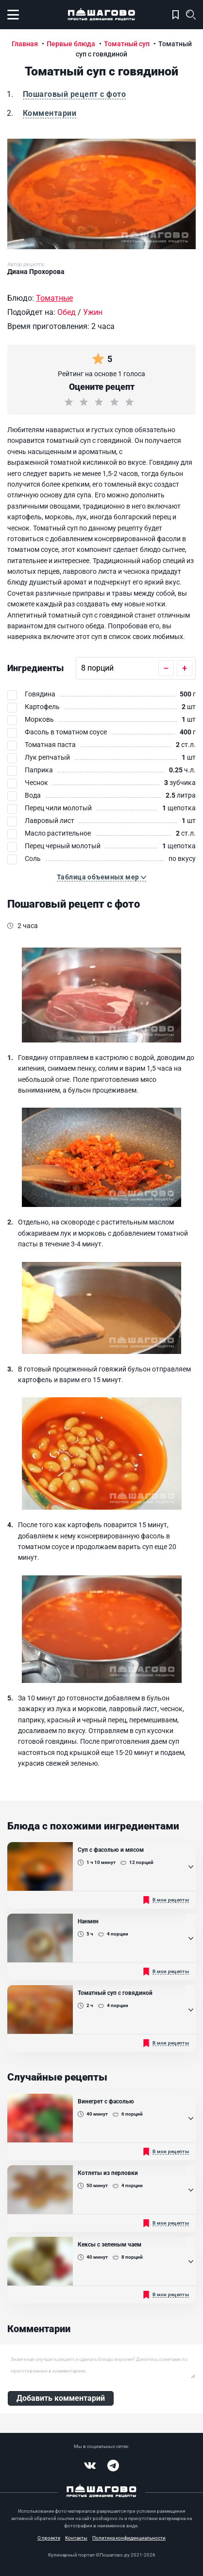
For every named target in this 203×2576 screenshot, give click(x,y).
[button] (101, 877)
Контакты (76, 2537)
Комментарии (49, 113)
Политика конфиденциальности (129, 2537)
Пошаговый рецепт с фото (74, 94)
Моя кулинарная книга (175, 14)
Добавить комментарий (61, 2398)
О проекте (48, 2537)
